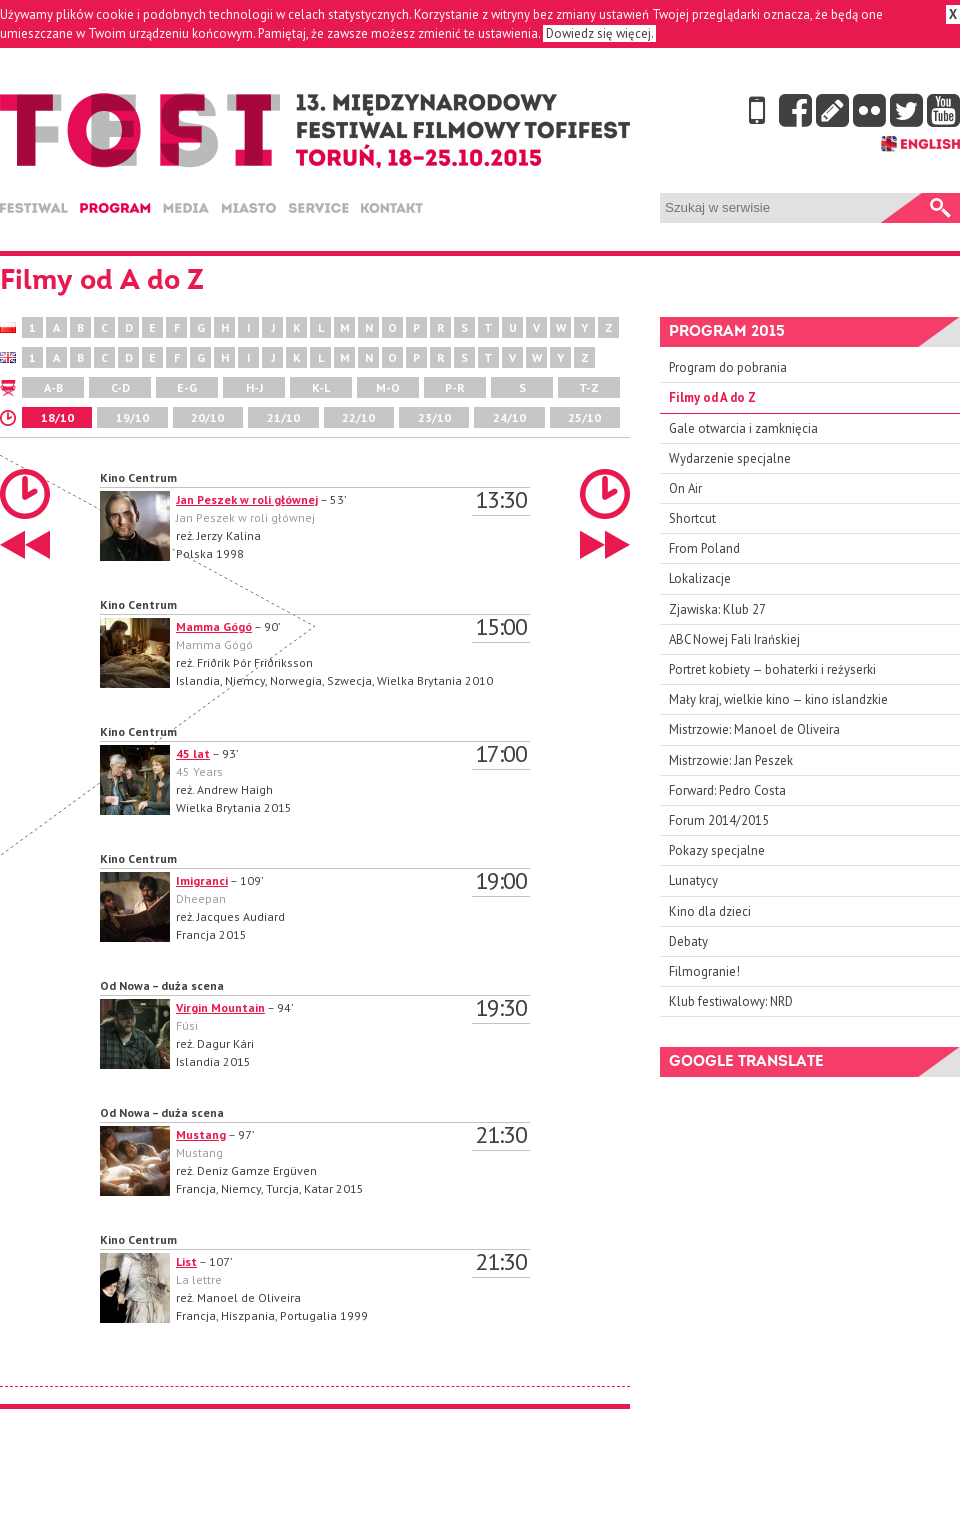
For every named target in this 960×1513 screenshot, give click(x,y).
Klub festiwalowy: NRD (731, 1001)
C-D (120, 387)
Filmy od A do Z (712, 397)
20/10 (207, 417)
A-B (53, 387)
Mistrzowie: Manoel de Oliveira (754, 729)
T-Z (589, 387)
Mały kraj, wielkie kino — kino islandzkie (778, 699)
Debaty (688, 941)
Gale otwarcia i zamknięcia (743, 428)
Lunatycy (693, 880)
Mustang (201, 1134)
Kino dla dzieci (710, 911)
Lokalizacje (700, 578)
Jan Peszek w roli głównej (247, 499)
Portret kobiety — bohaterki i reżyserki (772, 669)
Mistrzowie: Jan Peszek (731, 760)
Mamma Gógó (214, 626)
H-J (254, 387)
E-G (187, 387)
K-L (321, 387)
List (186, 1261)
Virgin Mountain (220, 1007)
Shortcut (692, 518)
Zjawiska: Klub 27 (717, 609)
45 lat (193, 753)
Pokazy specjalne (717, 850)
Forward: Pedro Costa (727, 790)
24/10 (509, 417)
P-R (455, 387)
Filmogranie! (704, 971)
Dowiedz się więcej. (599, 33)
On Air (685, 488)
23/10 (434, 417)
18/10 (57, 417)
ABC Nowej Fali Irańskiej (734, 639)
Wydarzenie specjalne (730, 458)
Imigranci (202, 880)
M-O (388, 387)
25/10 (584, 417)
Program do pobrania (728, 367)
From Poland (704, 548)
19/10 (132, 417)
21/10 (283, 417)
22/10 (358, 417)
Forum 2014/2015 (719, 820)
